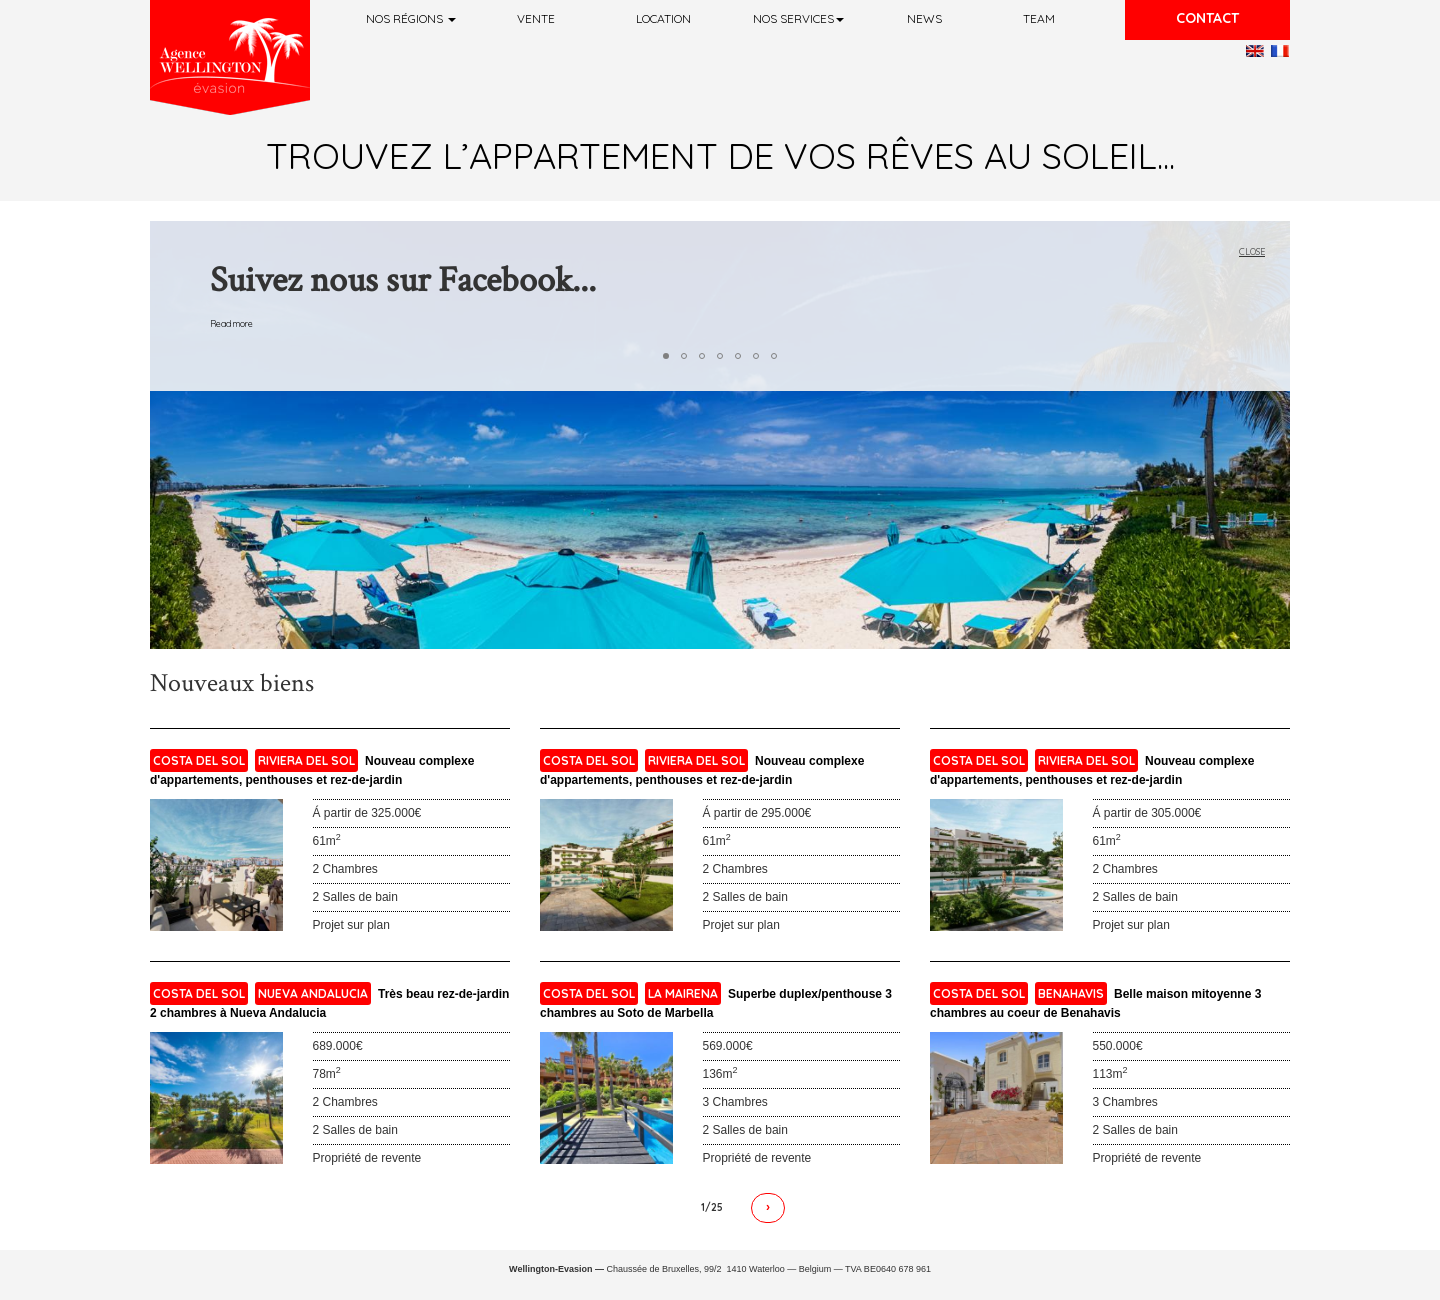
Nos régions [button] (411, 18)
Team (1039, 18)
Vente (536, 18)
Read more (231, 323)
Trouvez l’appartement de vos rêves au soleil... (720, 155)
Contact (1207, 18)
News (924, 18)
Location (663, 18)
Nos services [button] (798, 18)
